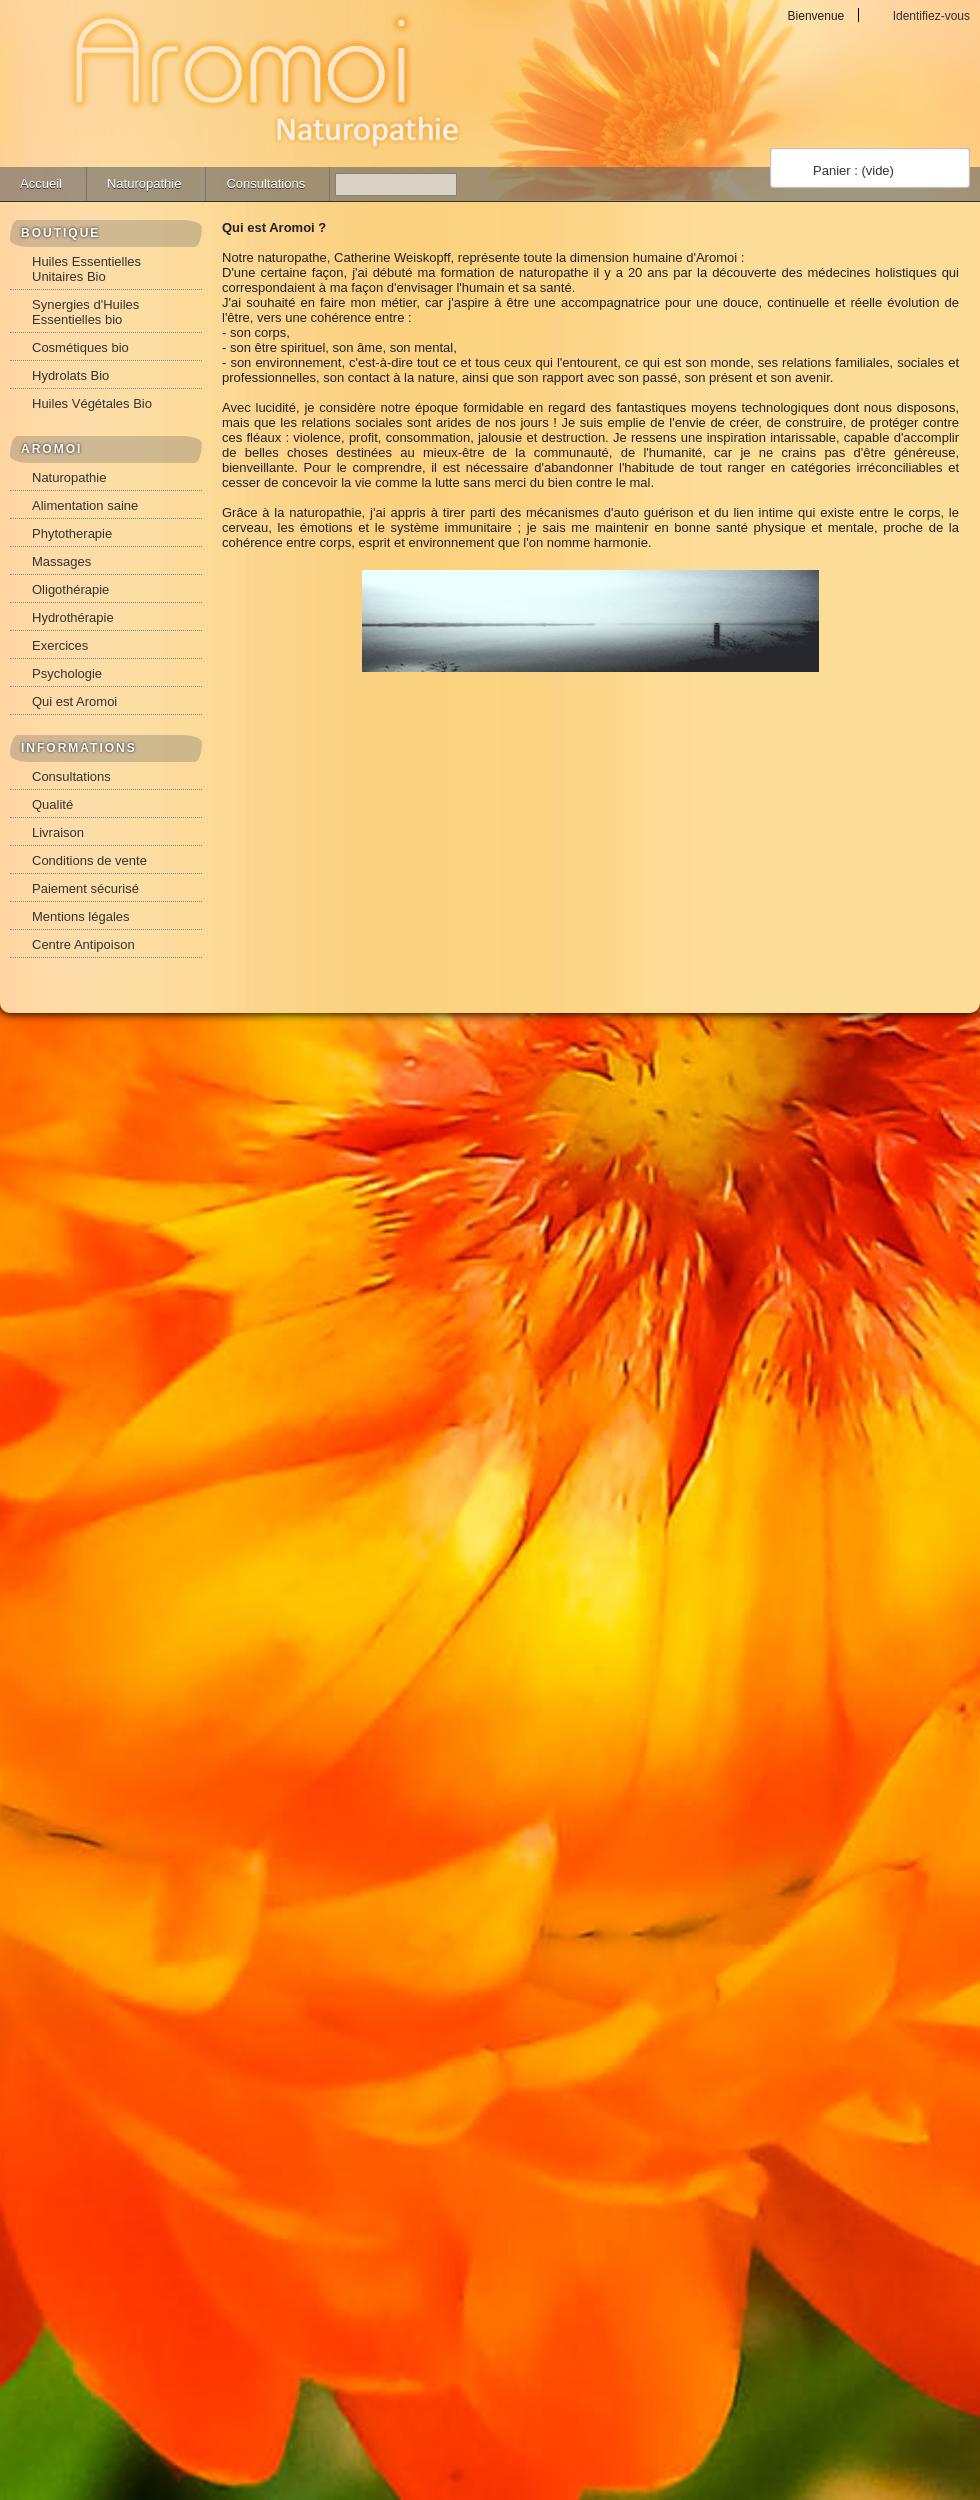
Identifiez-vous (931, 15)
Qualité (52, 804)
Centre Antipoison (83, 944)
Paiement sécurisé (85, 888)
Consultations (265, 183)
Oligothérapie (70, 589)
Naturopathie (144, 183)
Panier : (853, 170)
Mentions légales (81, 916)
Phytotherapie (72, 533)
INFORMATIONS (79, 748)
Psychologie (67, 673)
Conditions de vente (89, 860)
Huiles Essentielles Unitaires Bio (86, 269)
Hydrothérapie (73, 617)
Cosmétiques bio (80, 347)
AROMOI (51, 449)
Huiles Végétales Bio (92, 403)
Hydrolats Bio (70, 375)
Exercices (60, 645)
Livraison (58, 832)
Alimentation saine (85, 505)
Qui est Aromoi (74, 701)
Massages (61, 561)
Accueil (41, 183)
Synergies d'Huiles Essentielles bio (85, 312)
